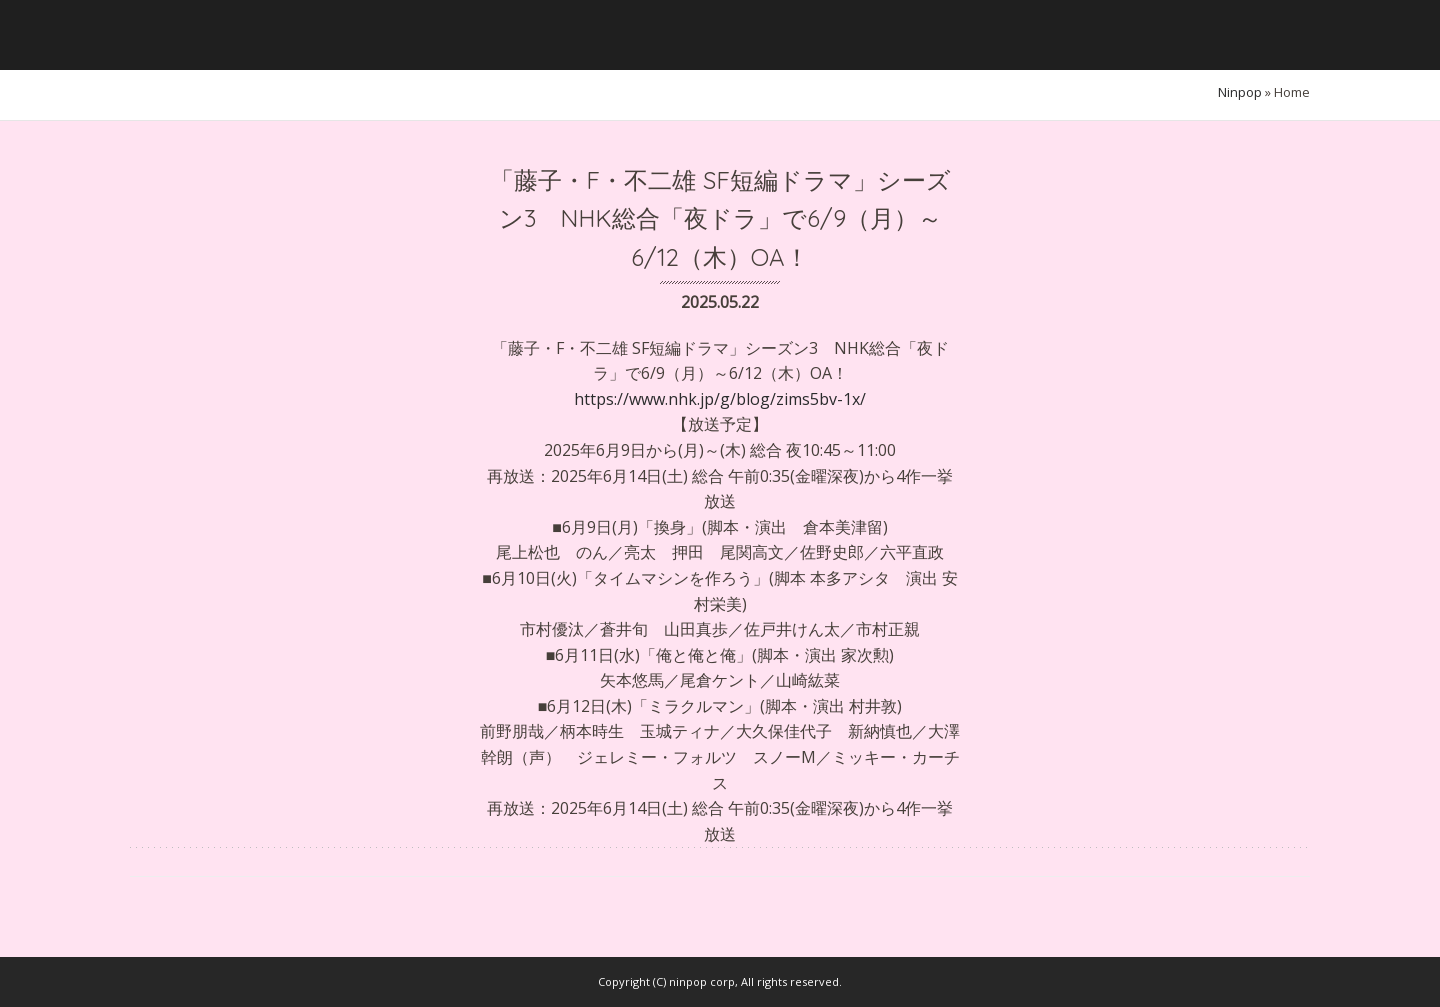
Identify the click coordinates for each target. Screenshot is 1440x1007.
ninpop (1240, 92)
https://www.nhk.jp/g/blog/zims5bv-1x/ (720, 399)
